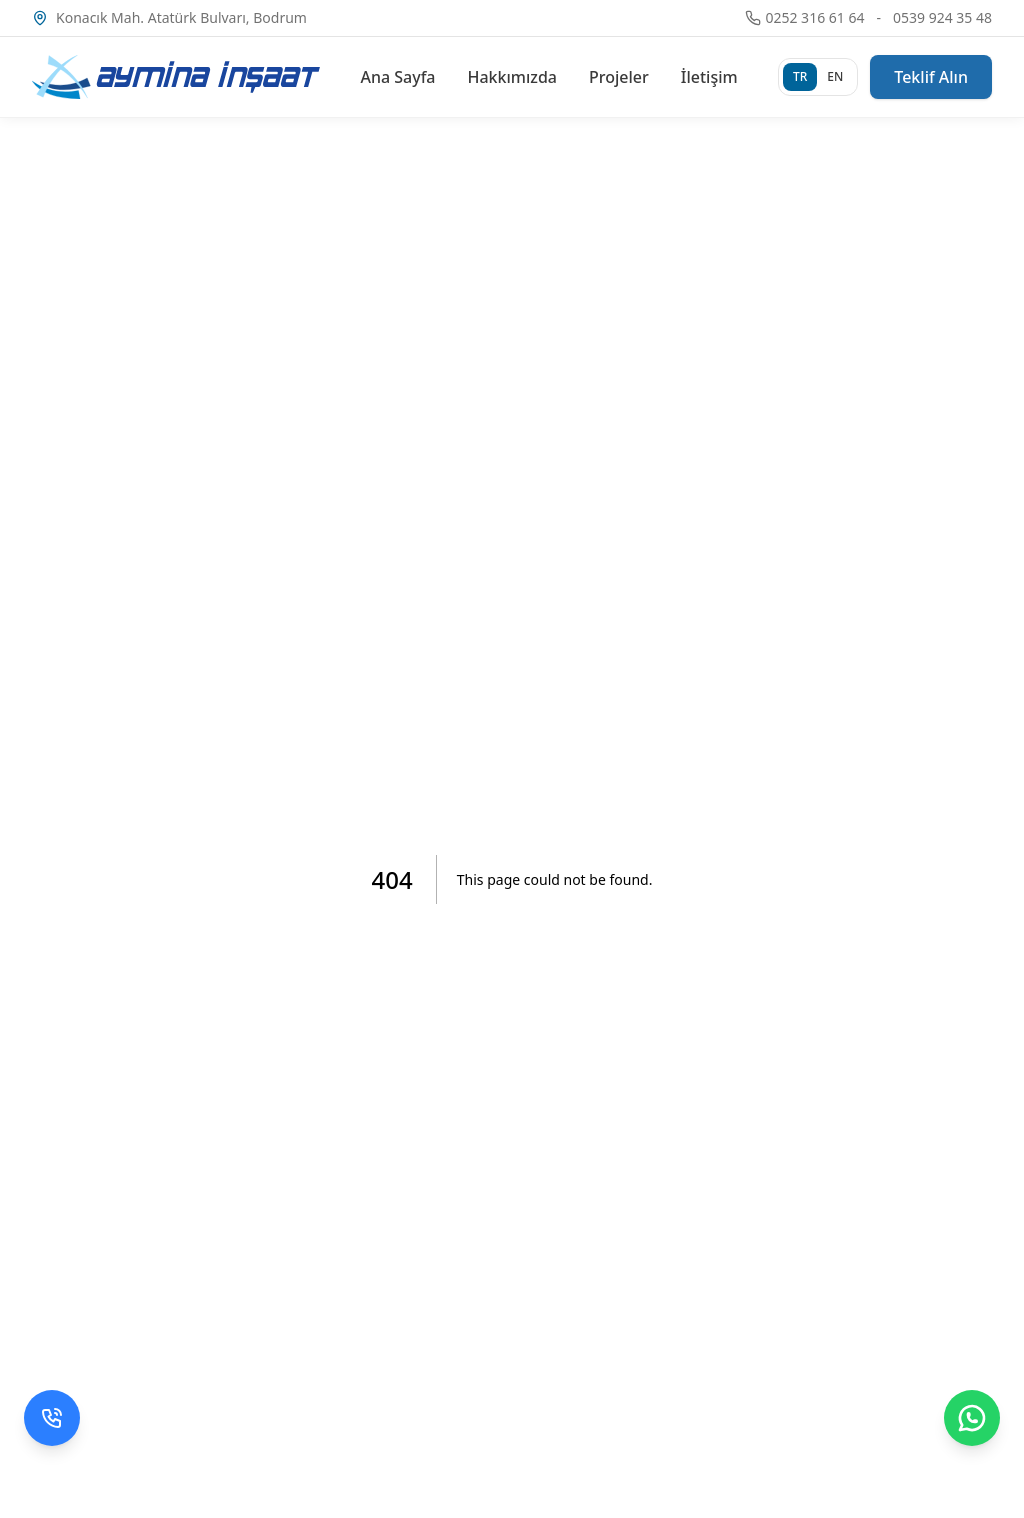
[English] (835, 77)
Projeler (619, 77)
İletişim (709, 77)
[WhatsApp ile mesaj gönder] (972, 1418)
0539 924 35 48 (942, 17)
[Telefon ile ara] (52, 1418)
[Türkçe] (800, 77)
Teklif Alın (931, 77)
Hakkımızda (513, 77)
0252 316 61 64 (814, 17)
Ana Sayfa (397, 77)
